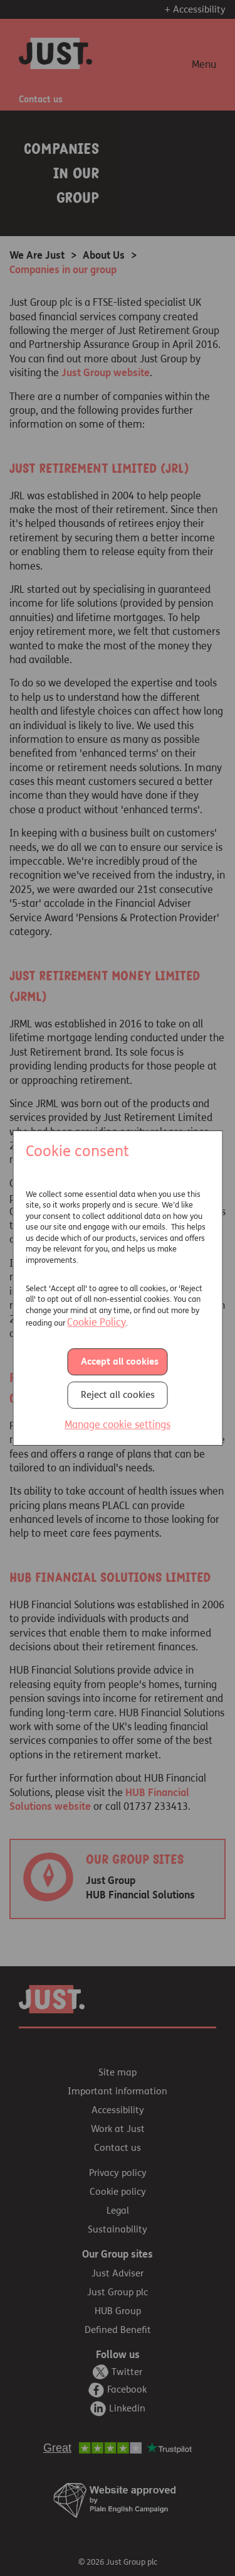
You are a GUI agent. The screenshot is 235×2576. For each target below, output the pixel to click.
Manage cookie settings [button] (117, 1425)
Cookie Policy (96, 1322)
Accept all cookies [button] (120, 1362)
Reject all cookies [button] (118, 1395)
